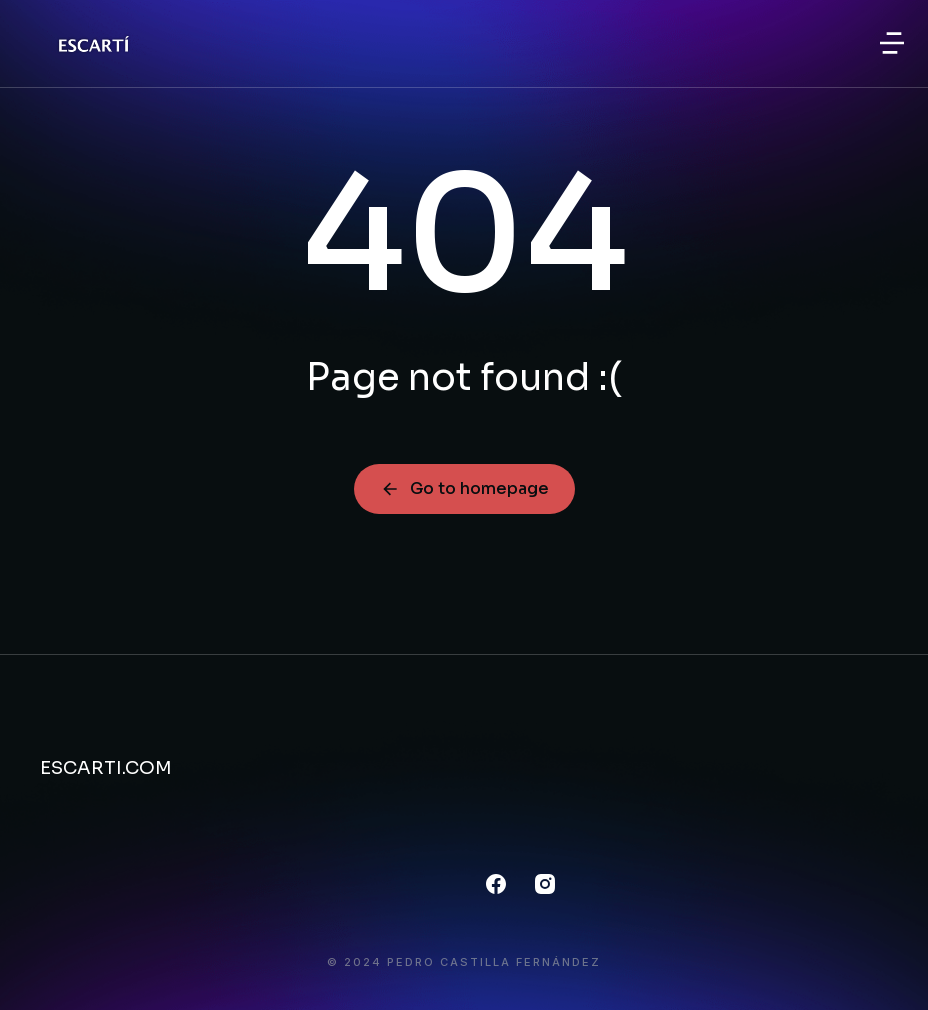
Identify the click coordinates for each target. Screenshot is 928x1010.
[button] (892, 43)
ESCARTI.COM (106, 768)
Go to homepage (464, 488)
